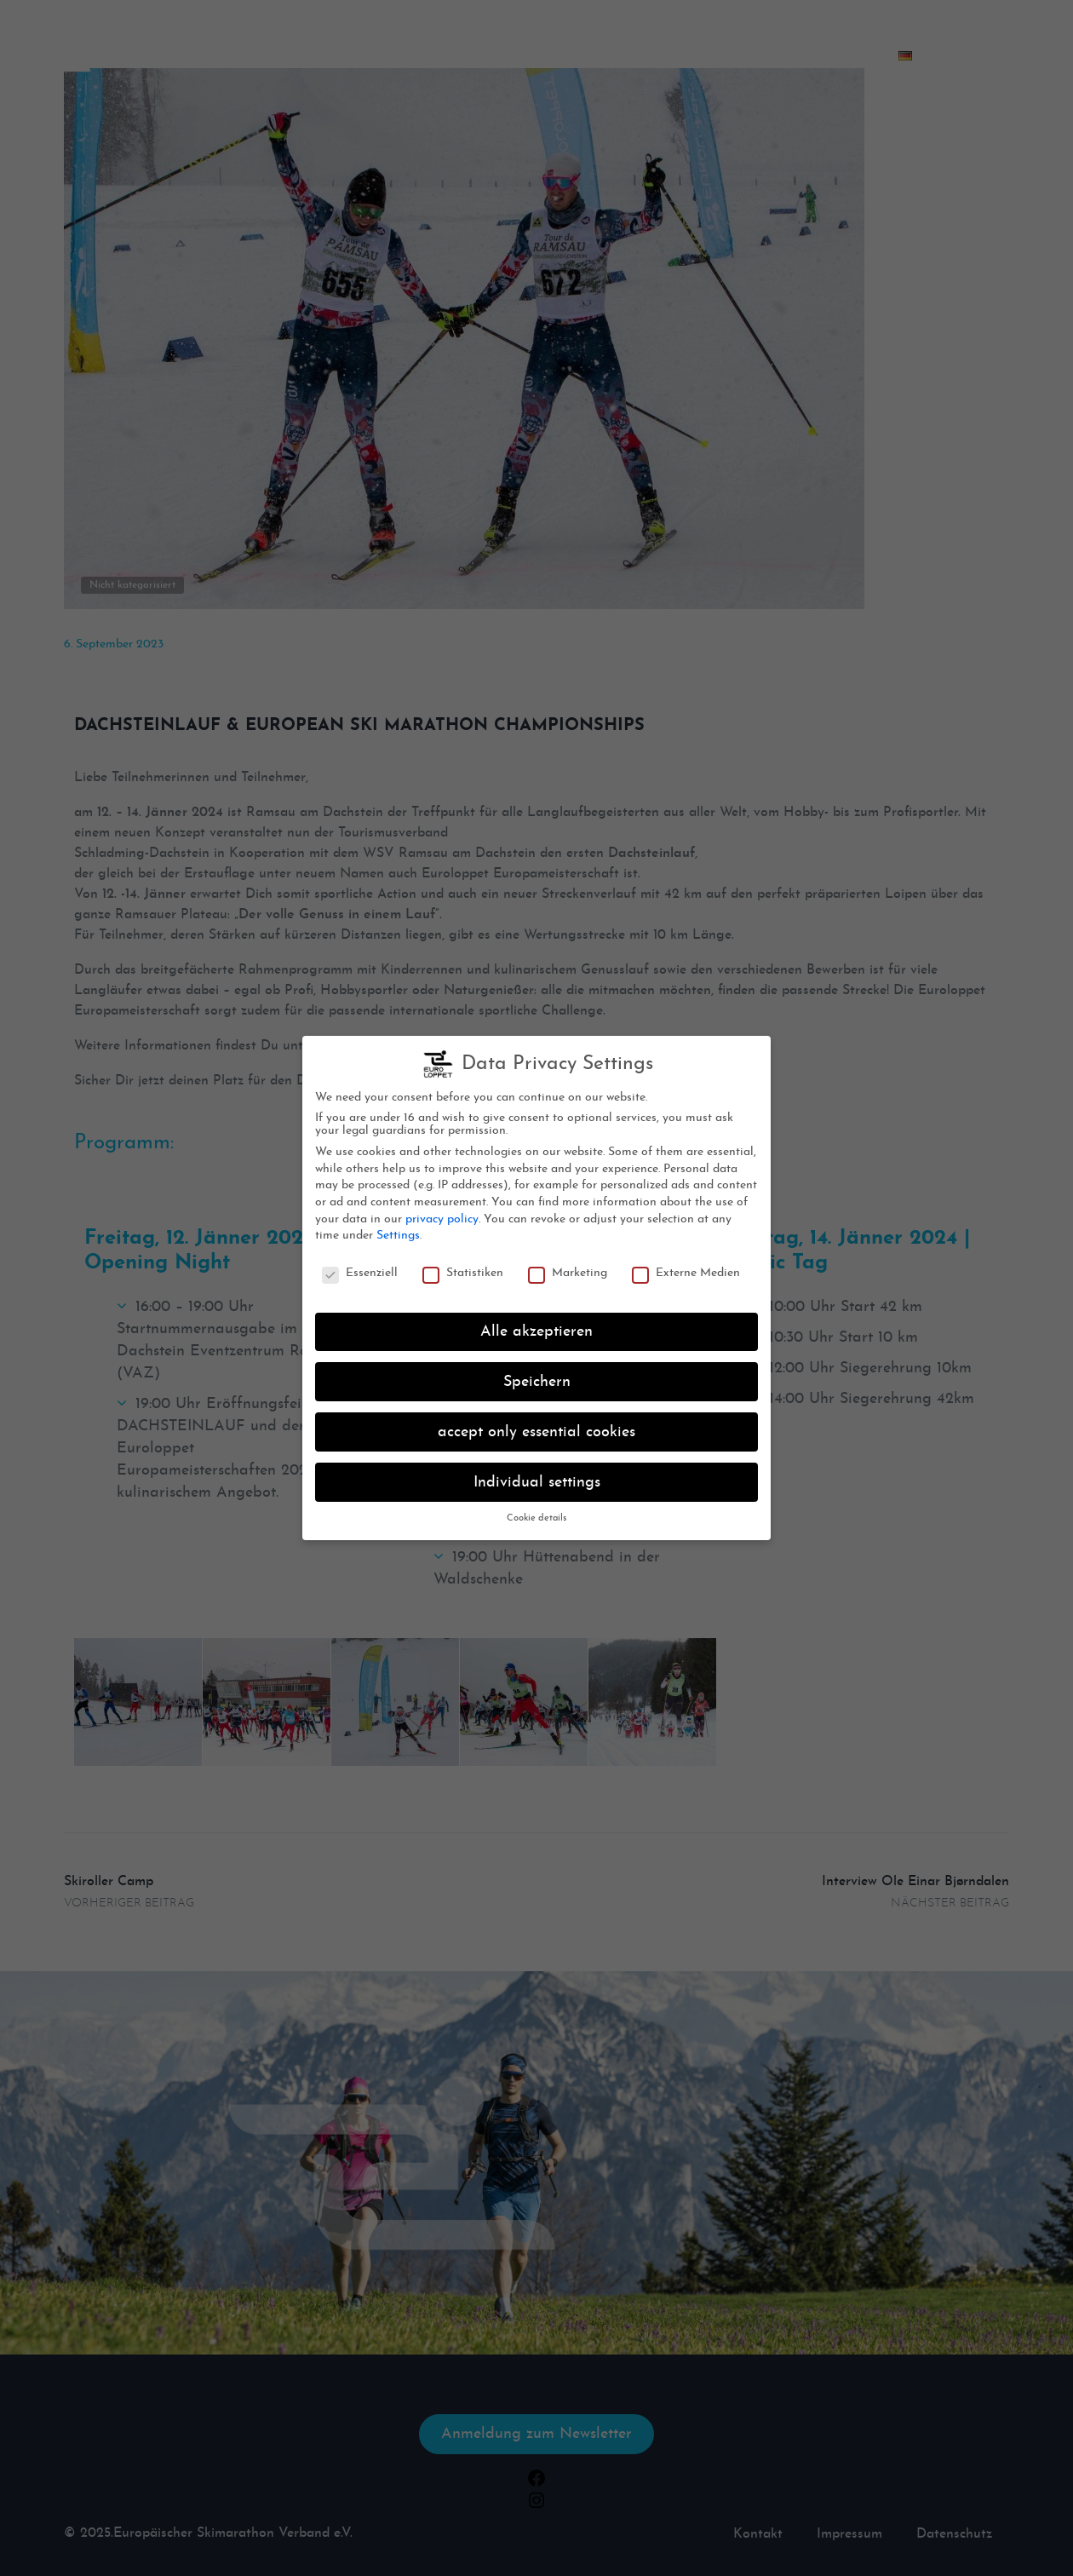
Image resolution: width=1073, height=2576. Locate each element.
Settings (398, 1230)
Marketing (567, 1268)
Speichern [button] (537, 1376)
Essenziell (360, 1268)
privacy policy (442, 1213)
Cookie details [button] (536, 1513)
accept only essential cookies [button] (536, 1426)
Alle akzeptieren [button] (536, 1327)
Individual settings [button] (536, 1476)
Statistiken (462, 1268)
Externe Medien (686, 1268)
